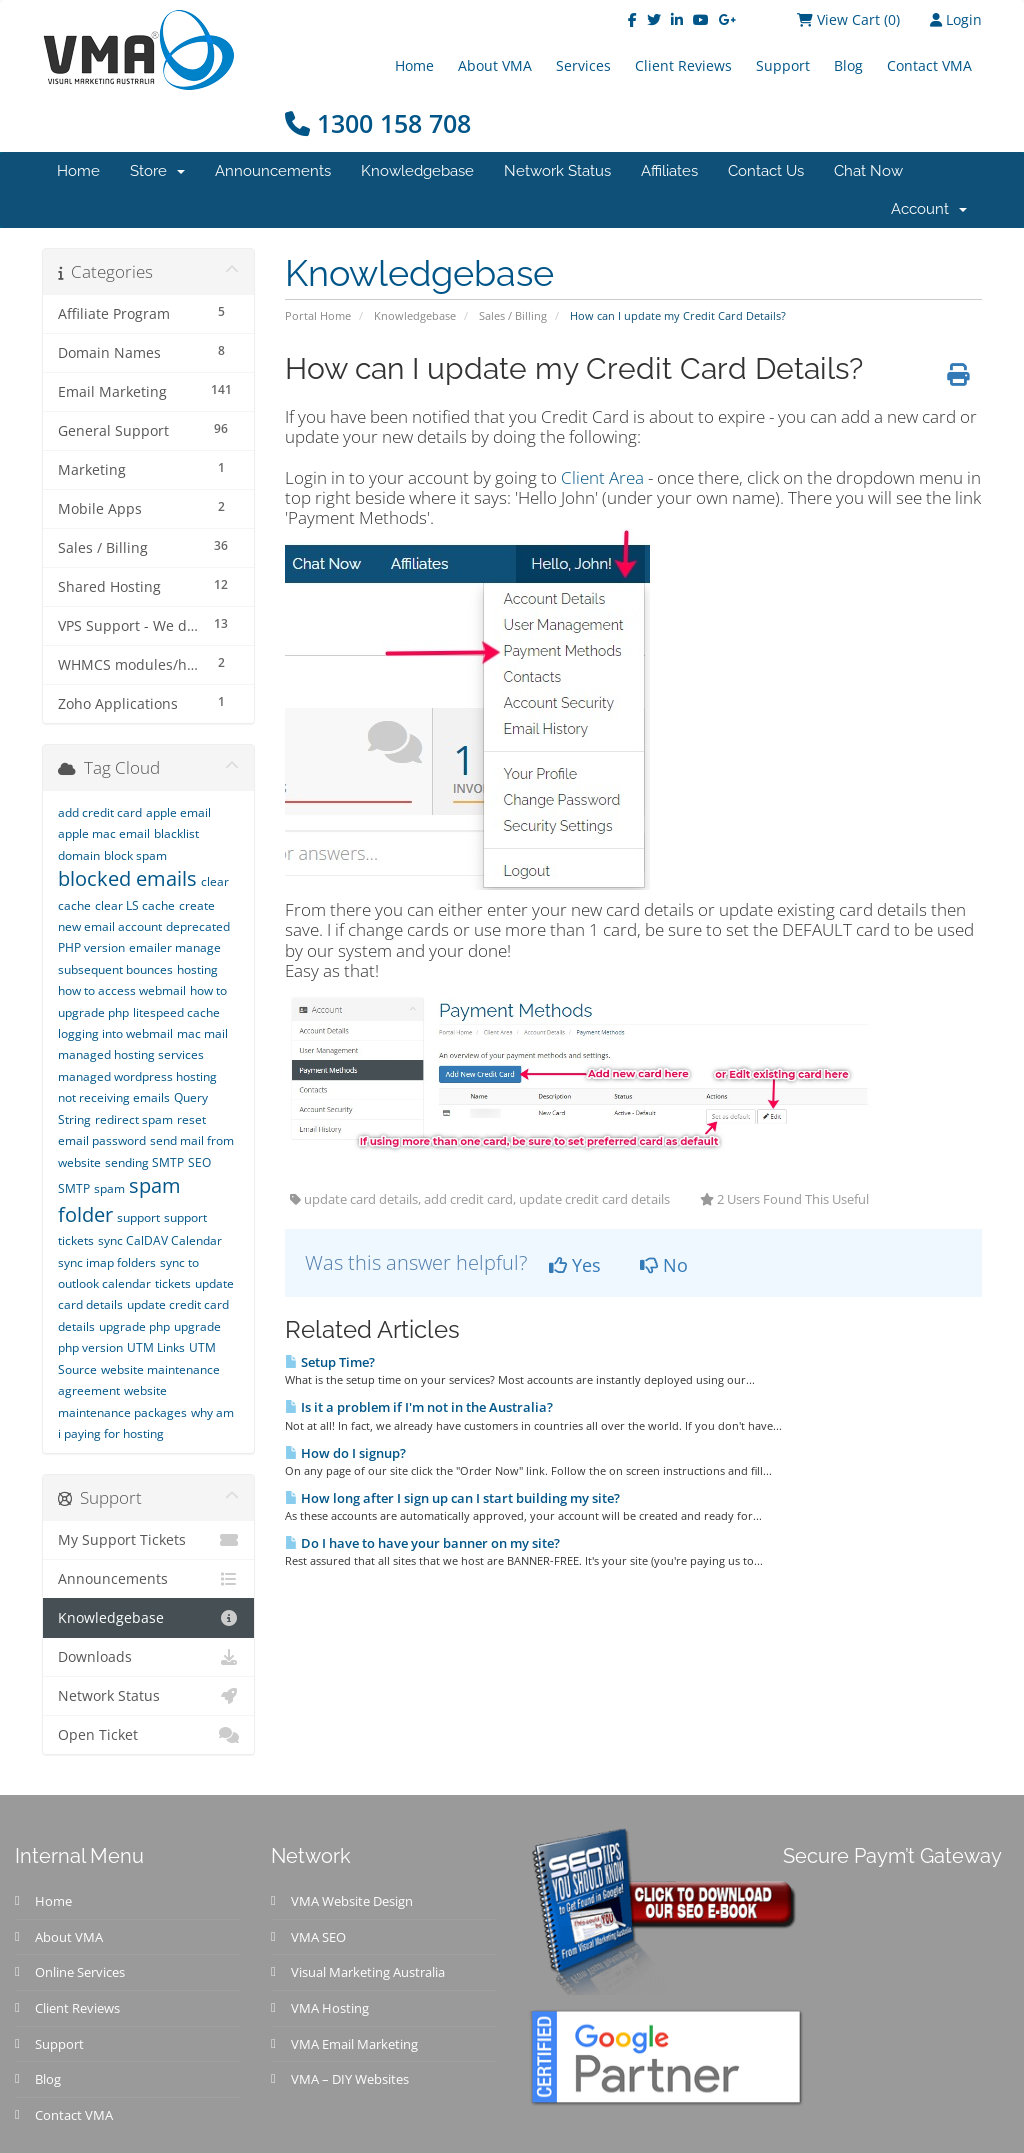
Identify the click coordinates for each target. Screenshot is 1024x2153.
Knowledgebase (417, 171)
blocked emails (127, 878)
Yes (575, 1265)
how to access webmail (122, 990)
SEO (199, 1162)
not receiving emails (114, 1097)
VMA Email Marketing (354, 2044)
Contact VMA (929, 65)
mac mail (202, 1033)
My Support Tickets (148, 1540)
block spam (135, 855)
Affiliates (669, 171)
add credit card (100, 812)
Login (956, 19)
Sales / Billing (513, 315)
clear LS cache (135, 905)
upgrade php (134, 1326)
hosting (197, 969)
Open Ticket (148, 1735)
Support (783, 65)
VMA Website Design (352, 1901)
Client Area (602, 477)
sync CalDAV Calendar (160, 1240)
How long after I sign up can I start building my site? (452, 1498)
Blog (848, 65)
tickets (173, 1283)
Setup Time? (330, 1362)
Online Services (80, 1972)
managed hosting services (131, 1054)
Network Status (557, 171)
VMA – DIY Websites (350, 2079)
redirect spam (134, 1119)
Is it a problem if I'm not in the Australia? (419, 1407)
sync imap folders (107, 1262)
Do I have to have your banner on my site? (422, 1543)
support (138, 1217)
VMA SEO (318, 1937)
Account (929, 209)
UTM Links (156, 1347)
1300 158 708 (378, 123)
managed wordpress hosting (137, 1076)
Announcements (273, 171)
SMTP (74, 1188)
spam (109, 1188)
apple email (178, 812)
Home (414, 65)
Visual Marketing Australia (368, 1972)
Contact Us (766, 171)
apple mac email (104, 833)
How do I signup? (345, 1453)
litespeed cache (176, 1012)
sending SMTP (144, 1162)
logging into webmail (115, 1033)
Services (583, 65)
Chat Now (868, 171)
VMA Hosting (330, 2008)
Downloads (148, 1657)
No (664, 1265)
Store (157, 171)
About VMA (495, 65)
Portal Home (318, 315)
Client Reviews (683, 65)
